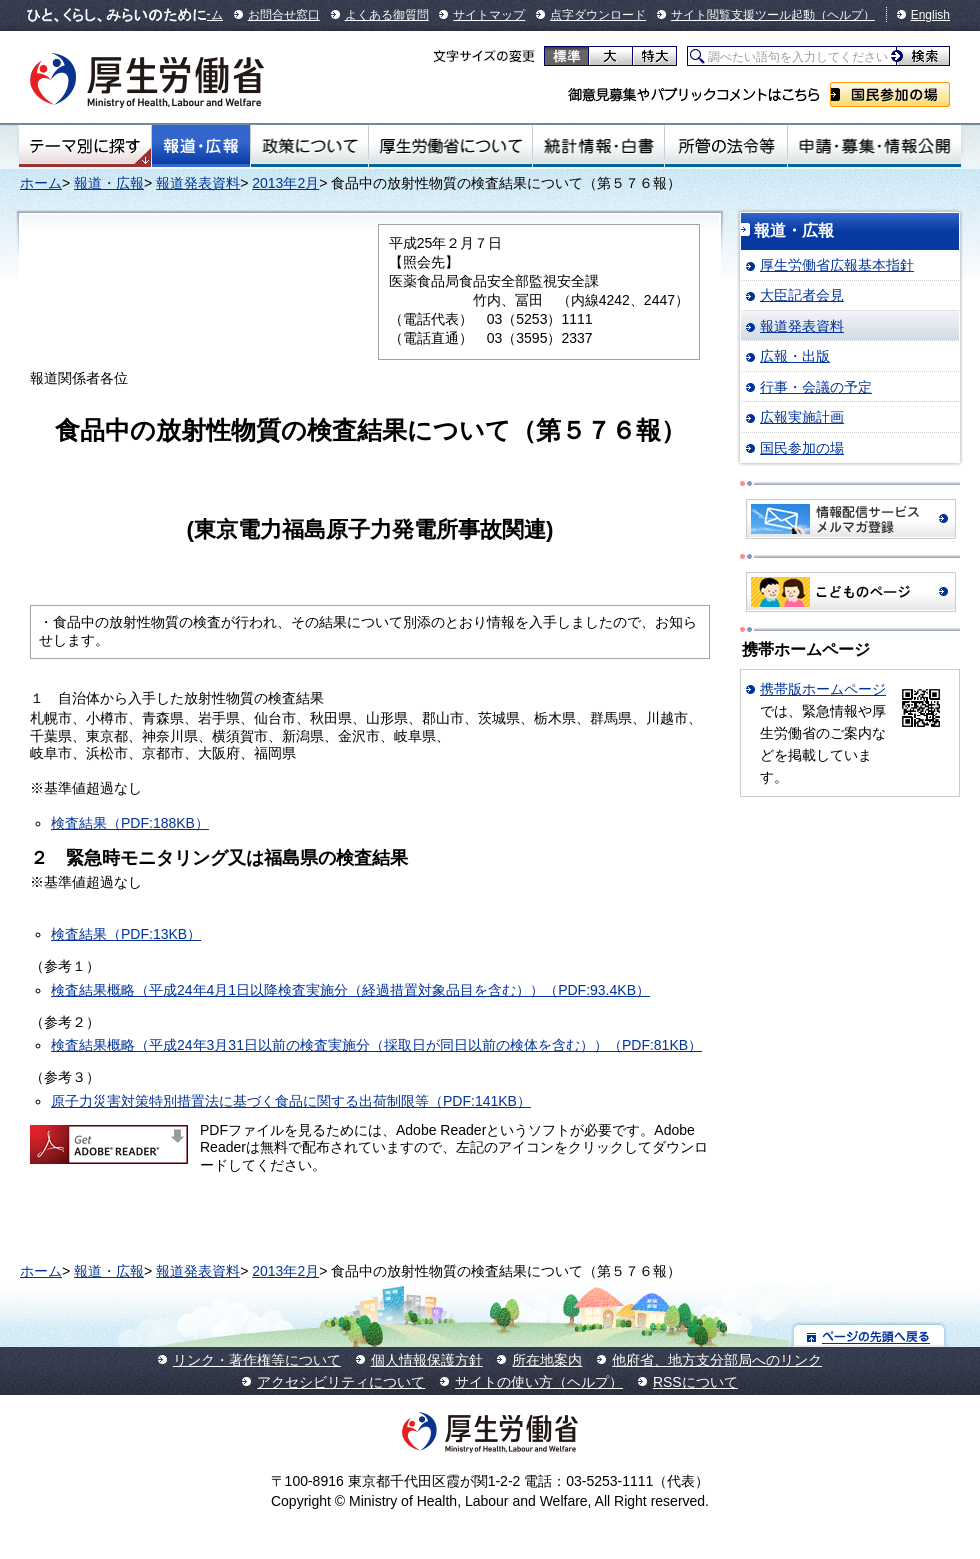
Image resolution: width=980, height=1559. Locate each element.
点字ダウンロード (598, 15)
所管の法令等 (725, 146)
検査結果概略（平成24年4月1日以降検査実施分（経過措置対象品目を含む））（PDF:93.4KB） (350, 990)
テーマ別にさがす (85, 146)
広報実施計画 (802, 417)
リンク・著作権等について (257, 1360)
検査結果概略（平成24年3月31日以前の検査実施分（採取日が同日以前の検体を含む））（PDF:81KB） (376, 1045)
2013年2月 (285, 183)
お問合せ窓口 (284, 15)
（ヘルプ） (845, 15)
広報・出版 (795, 356)
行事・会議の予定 (816, 387)
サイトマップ (489, 15)
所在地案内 (547, 1360)
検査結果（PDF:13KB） (126, 934)
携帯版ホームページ (823, 689)
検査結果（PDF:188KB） (130, 823)
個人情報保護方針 (427, 1360)
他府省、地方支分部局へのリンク (717, 1360)
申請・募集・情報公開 (874, 146)
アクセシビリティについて (341, 1382)
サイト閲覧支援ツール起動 (743, 15)
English (930, 15)
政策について (309, 146)
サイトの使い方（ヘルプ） (539, 1382)
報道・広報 (201, 146)
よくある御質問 (387, 15)
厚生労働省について (451, 146)
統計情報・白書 (598, 146)
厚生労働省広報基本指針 (837, 265)
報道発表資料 (198, 183)
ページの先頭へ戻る (869, 1335)
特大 (654, 56)
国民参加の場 (890, 94)
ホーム (41, 183)
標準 (566, 56)
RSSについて (695, 1382)
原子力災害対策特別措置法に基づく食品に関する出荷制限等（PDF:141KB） (291, 1101)
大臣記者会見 (802, 295)
